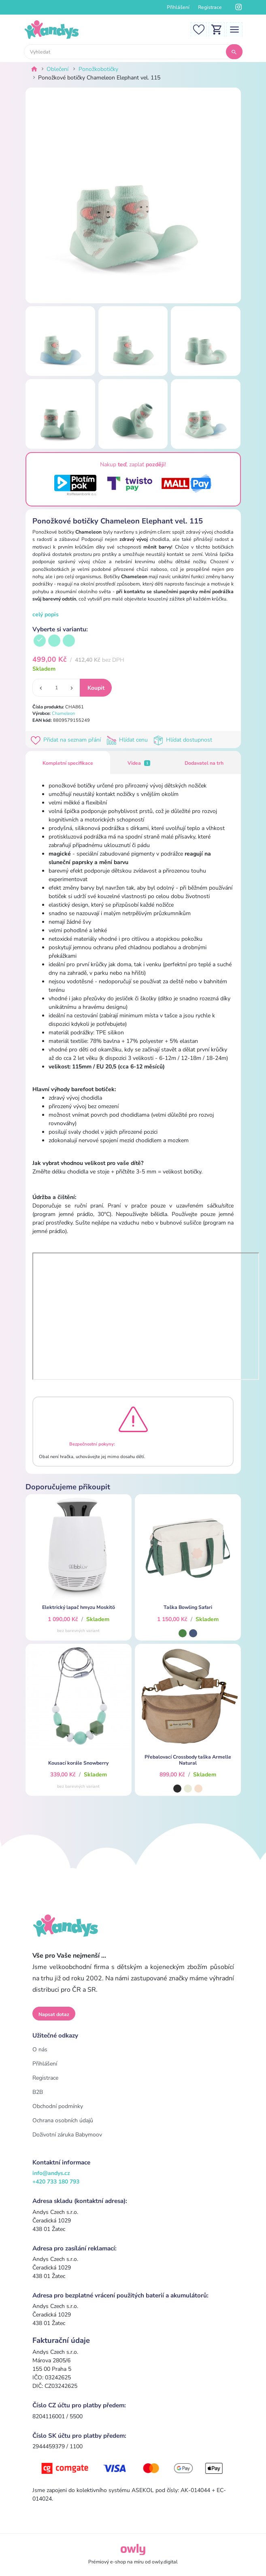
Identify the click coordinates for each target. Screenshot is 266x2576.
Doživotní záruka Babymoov (67, 2134)
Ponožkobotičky (98, 69)
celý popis (45, 614)
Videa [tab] (139, 763)
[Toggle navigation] (234, 29)
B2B (37, 2092)
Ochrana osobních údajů (62, 2120)
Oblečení (57, 69)
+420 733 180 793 (55, 2182)
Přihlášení (178, 7)
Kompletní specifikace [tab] (68, 763)
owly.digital (165, 2562)
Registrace (210, 7)
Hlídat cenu (128, 740)
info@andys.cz (51, 2173)
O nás (39, 2049)
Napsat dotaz (53, 2014)
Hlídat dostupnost (183, 740)
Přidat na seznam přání (67, 740)
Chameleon (63, 713)
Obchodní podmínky (57, 2106)
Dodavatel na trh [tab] (204, 763)
